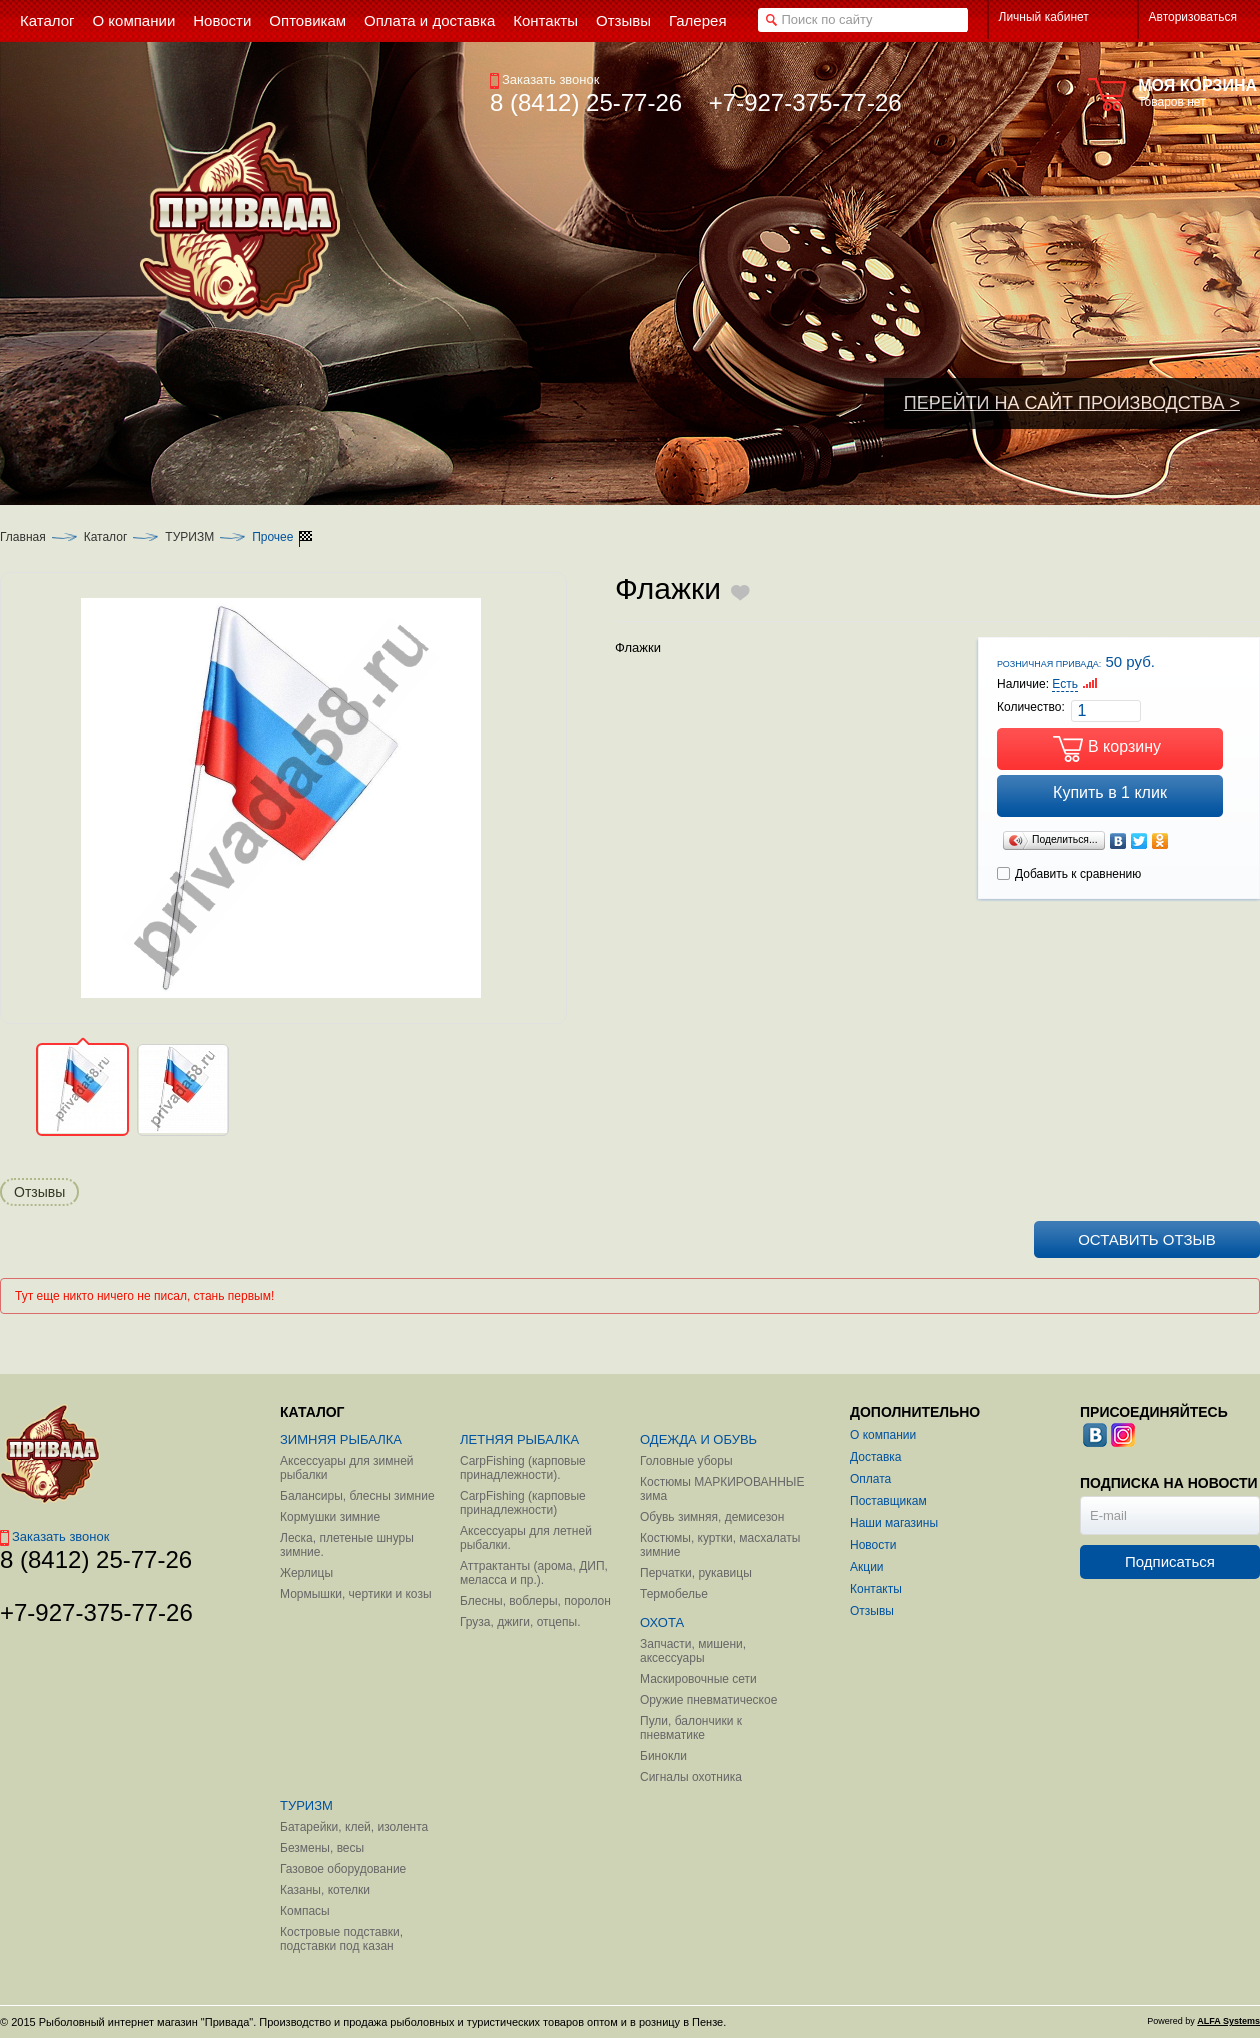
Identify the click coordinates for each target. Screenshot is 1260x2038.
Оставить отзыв (1147, 1239)
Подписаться (1170, 1561)
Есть (1065, 684)
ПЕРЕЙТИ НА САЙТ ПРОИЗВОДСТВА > (1072, 403)
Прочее (272, 537)
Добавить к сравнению (1069, 874)
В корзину (1124, 746)
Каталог (106, 537)
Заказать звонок (544, 79)
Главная (23, 537)
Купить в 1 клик (1110, 792)
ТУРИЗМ (189, 537)
